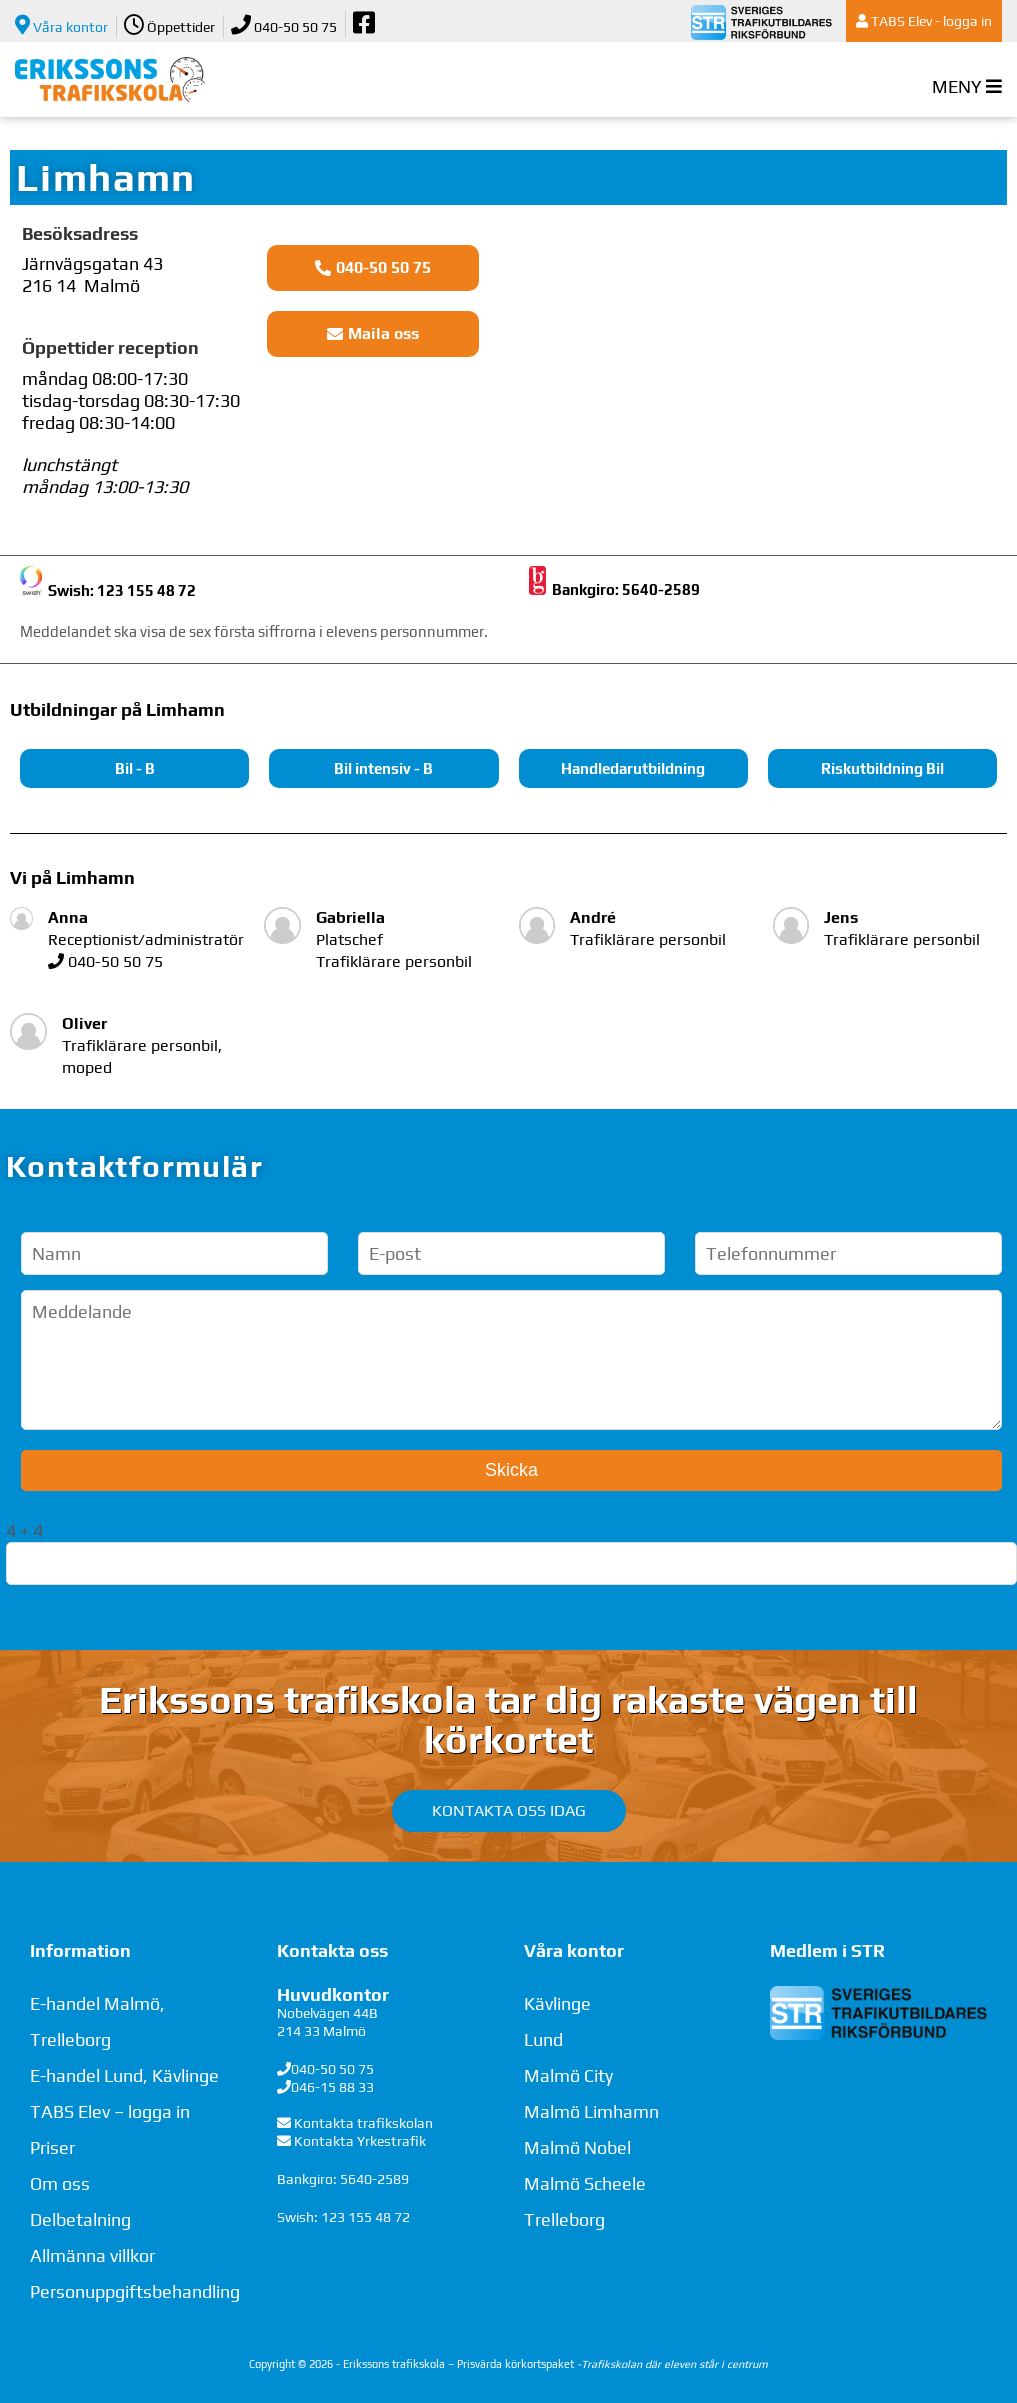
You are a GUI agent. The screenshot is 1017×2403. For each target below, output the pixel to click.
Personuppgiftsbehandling (135, 2291)
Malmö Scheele (585, 2183)
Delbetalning (80, 2219)
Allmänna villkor (92, 2255)
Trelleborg (564, 2219)
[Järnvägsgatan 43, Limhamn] (763, 385)
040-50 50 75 (284, 25)
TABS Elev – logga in (110, 2111)
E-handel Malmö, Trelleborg (97, 2021)
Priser (52, 2147)
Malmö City (568, 2075)
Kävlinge (557, 2003)
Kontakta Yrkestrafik (360, 2141)
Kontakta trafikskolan (363, 2123)
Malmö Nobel (577, 2147)
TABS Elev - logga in (924, 21)
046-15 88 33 (332, 2087)
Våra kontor (61, 25)
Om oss (60, 2183)
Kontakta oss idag (509, 1810)
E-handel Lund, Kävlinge (124, 2075)
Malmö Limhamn (591, 2111)
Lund (543, 2039)
